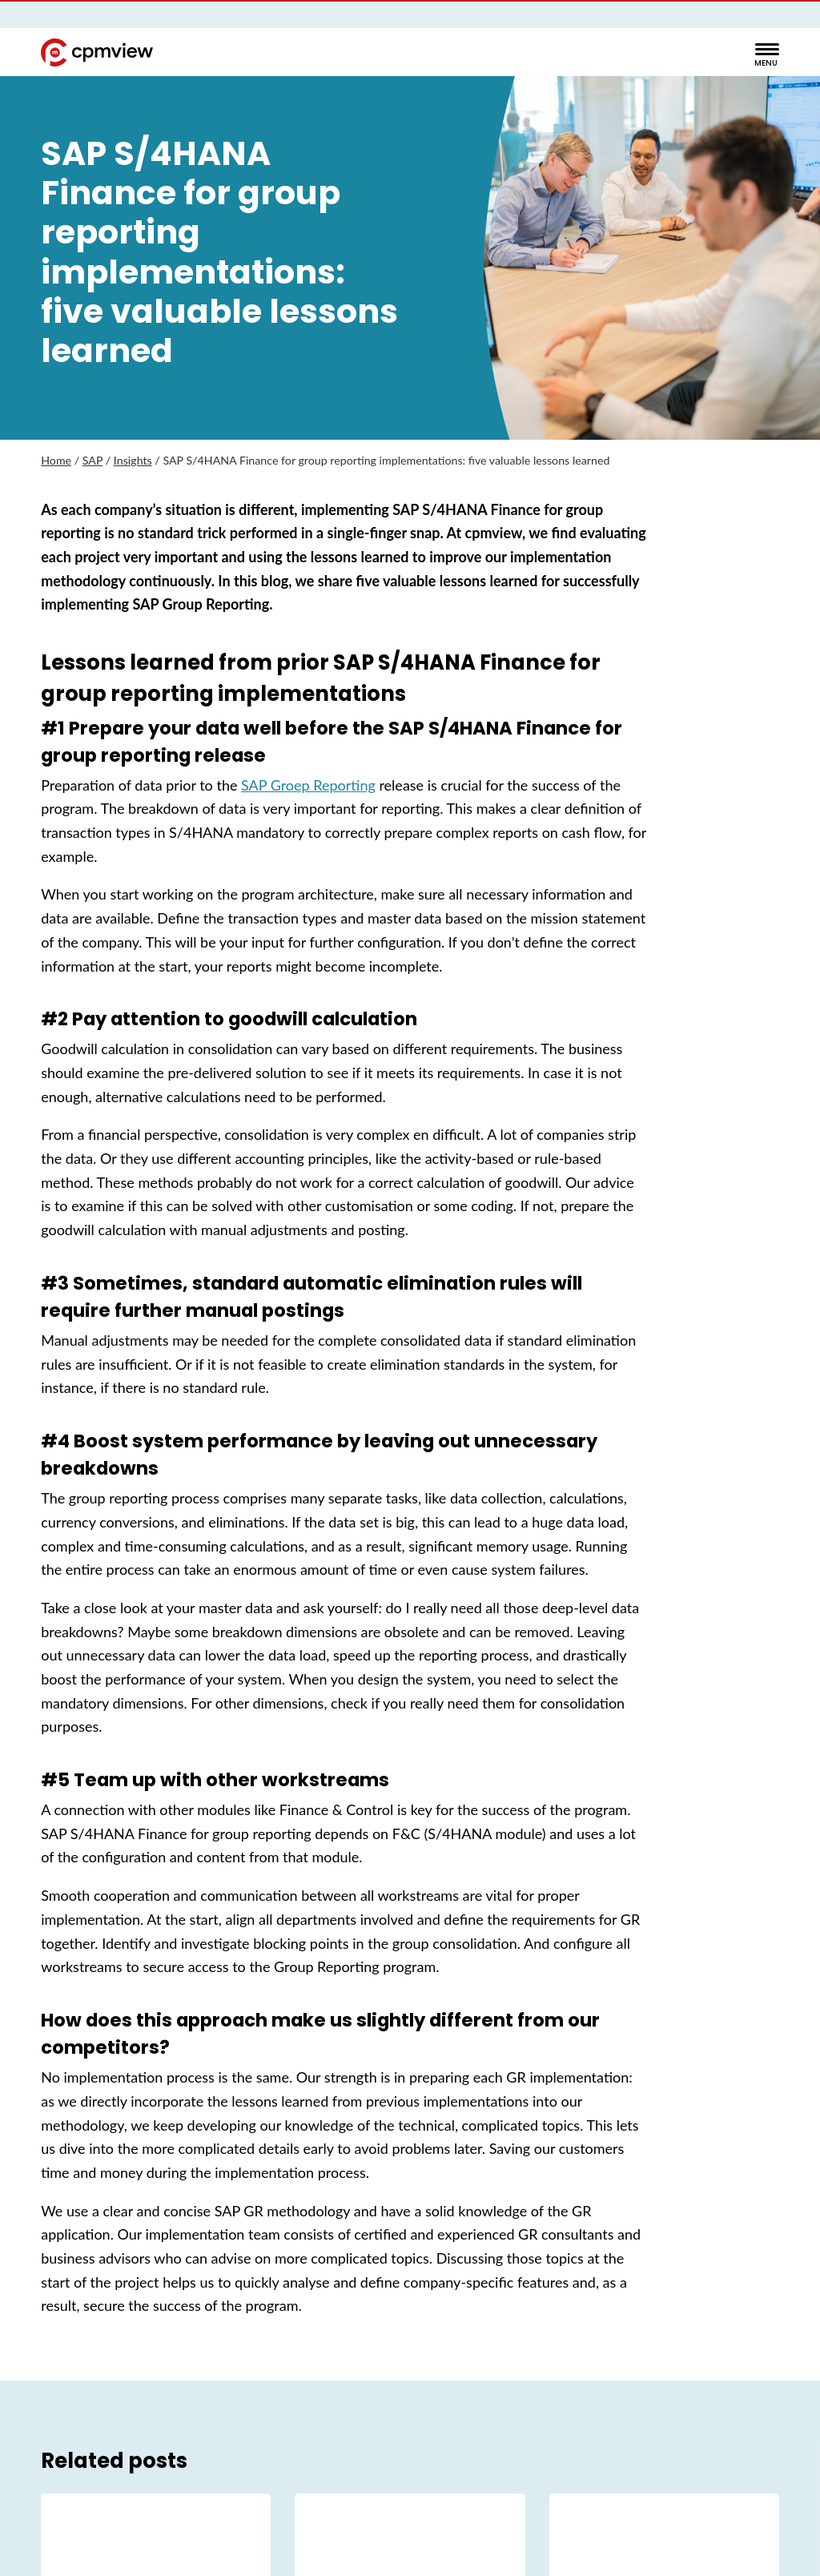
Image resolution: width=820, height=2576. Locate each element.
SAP (92, 460)
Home (56, 460)
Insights (133, 460)
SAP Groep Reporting (308, 785)
